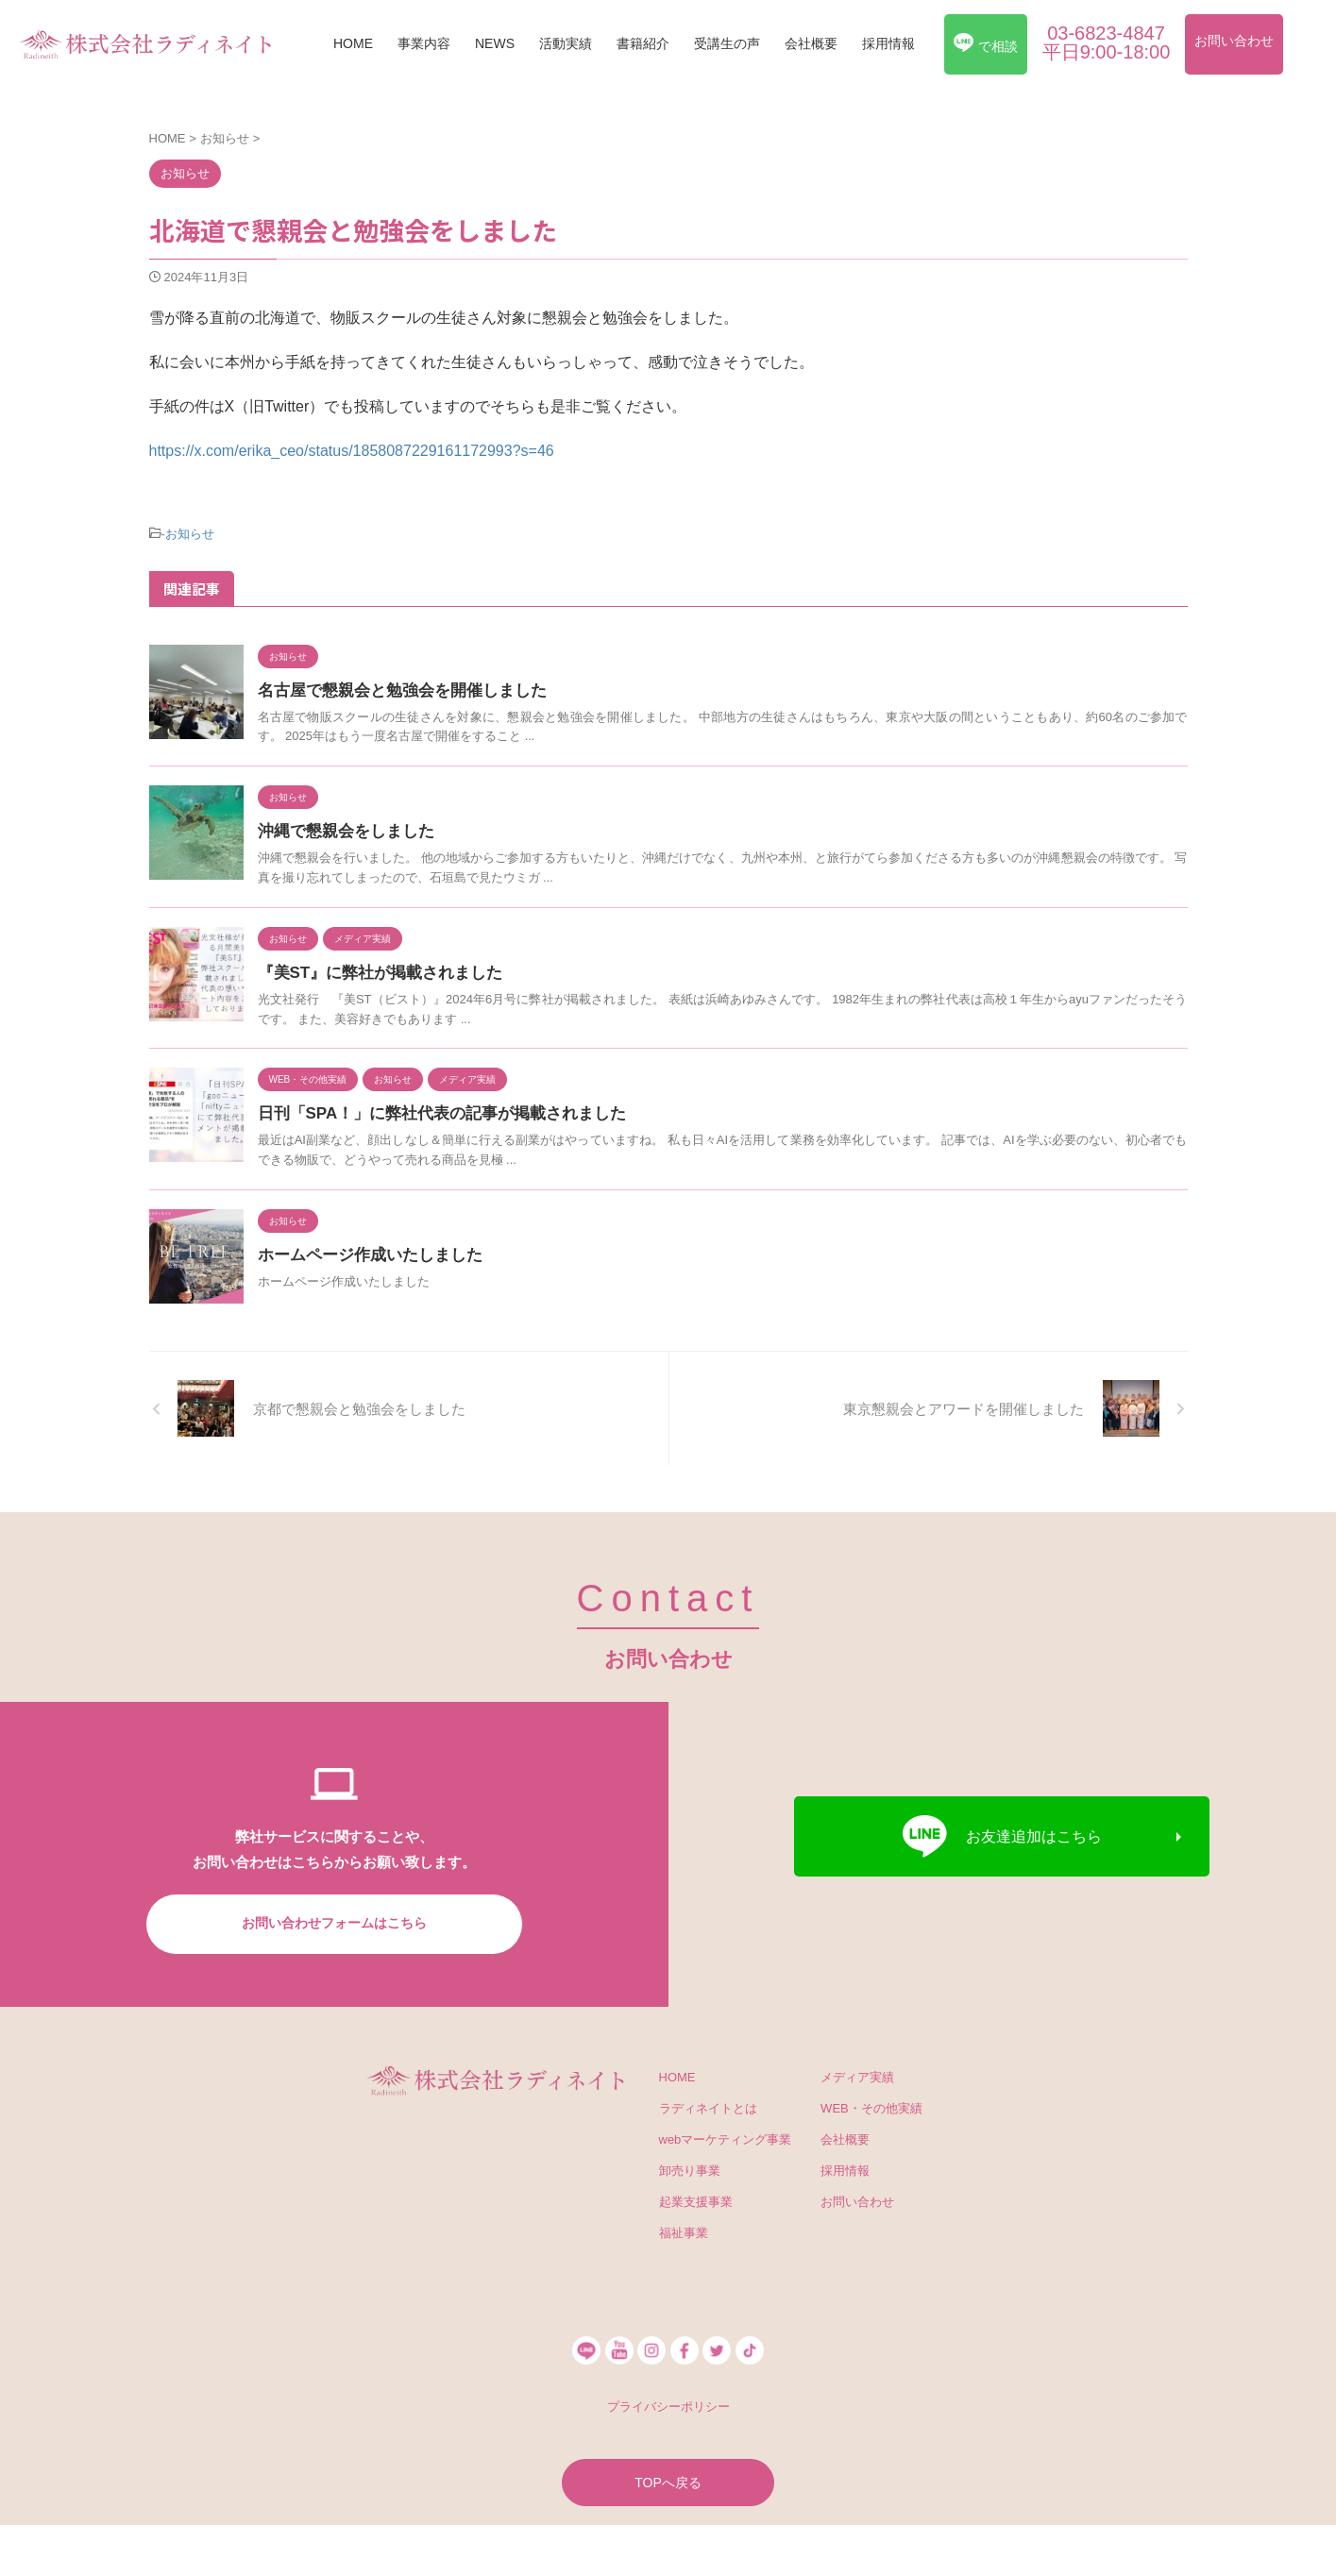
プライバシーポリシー (668, 2404)
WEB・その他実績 (871, 2105)
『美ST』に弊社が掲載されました (373, 970)
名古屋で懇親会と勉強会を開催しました (394, 688)
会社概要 (811, 43)
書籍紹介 (643, 43)
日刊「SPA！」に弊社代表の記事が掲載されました (431, 1111)
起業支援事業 (696, 2199)
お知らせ (189, 533)
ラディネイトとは (708, 2105)
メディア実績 (857, 2074)
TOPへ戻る (668, 2477)
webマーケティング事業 (725, 2137)
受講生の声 (727, 43)
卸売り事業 (689, 2168)
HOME (353, 43)
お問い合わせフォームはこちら (334, 1920)
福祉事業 (683, 2230)
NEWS (495, 43)
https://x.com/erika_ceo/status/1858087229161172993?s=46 (351, 451)
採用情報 (888, 43)
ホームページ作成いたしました (363, 1252)
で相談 (986, 43)
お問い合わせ (1234, 40)
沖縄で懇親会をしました (341, 828)
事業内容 (423, 43)
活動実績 (565, 43)
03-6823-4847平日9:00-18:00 (1106, 42)
